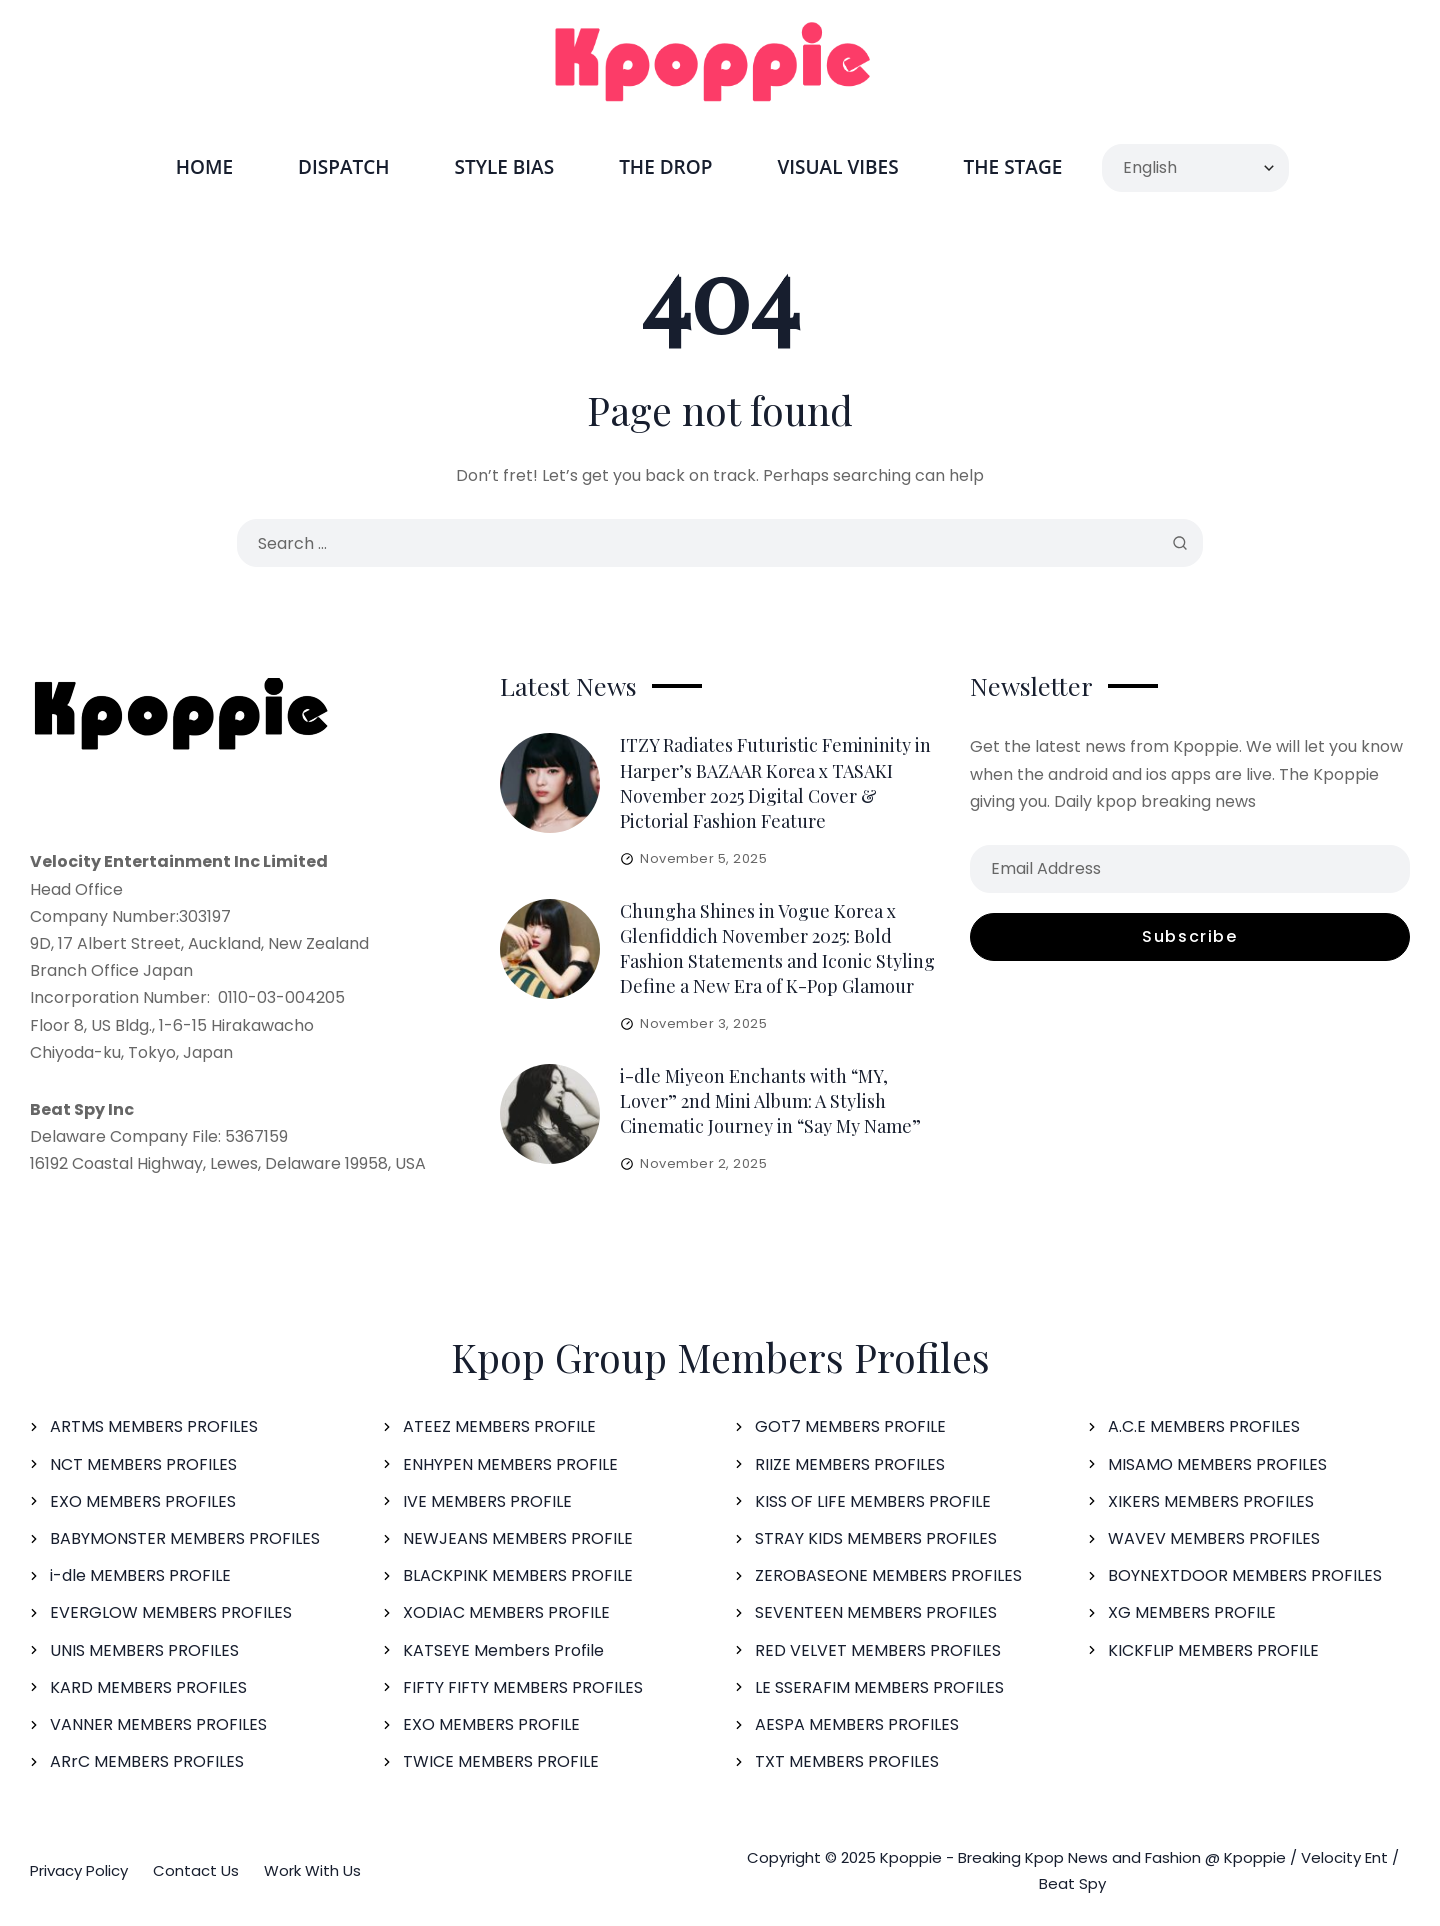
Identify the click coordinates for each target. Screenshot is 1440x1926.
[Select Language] (1195, 168)
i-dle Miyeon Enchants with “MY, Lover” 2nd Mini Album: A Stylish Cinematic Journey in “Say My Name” (770, 1101)
